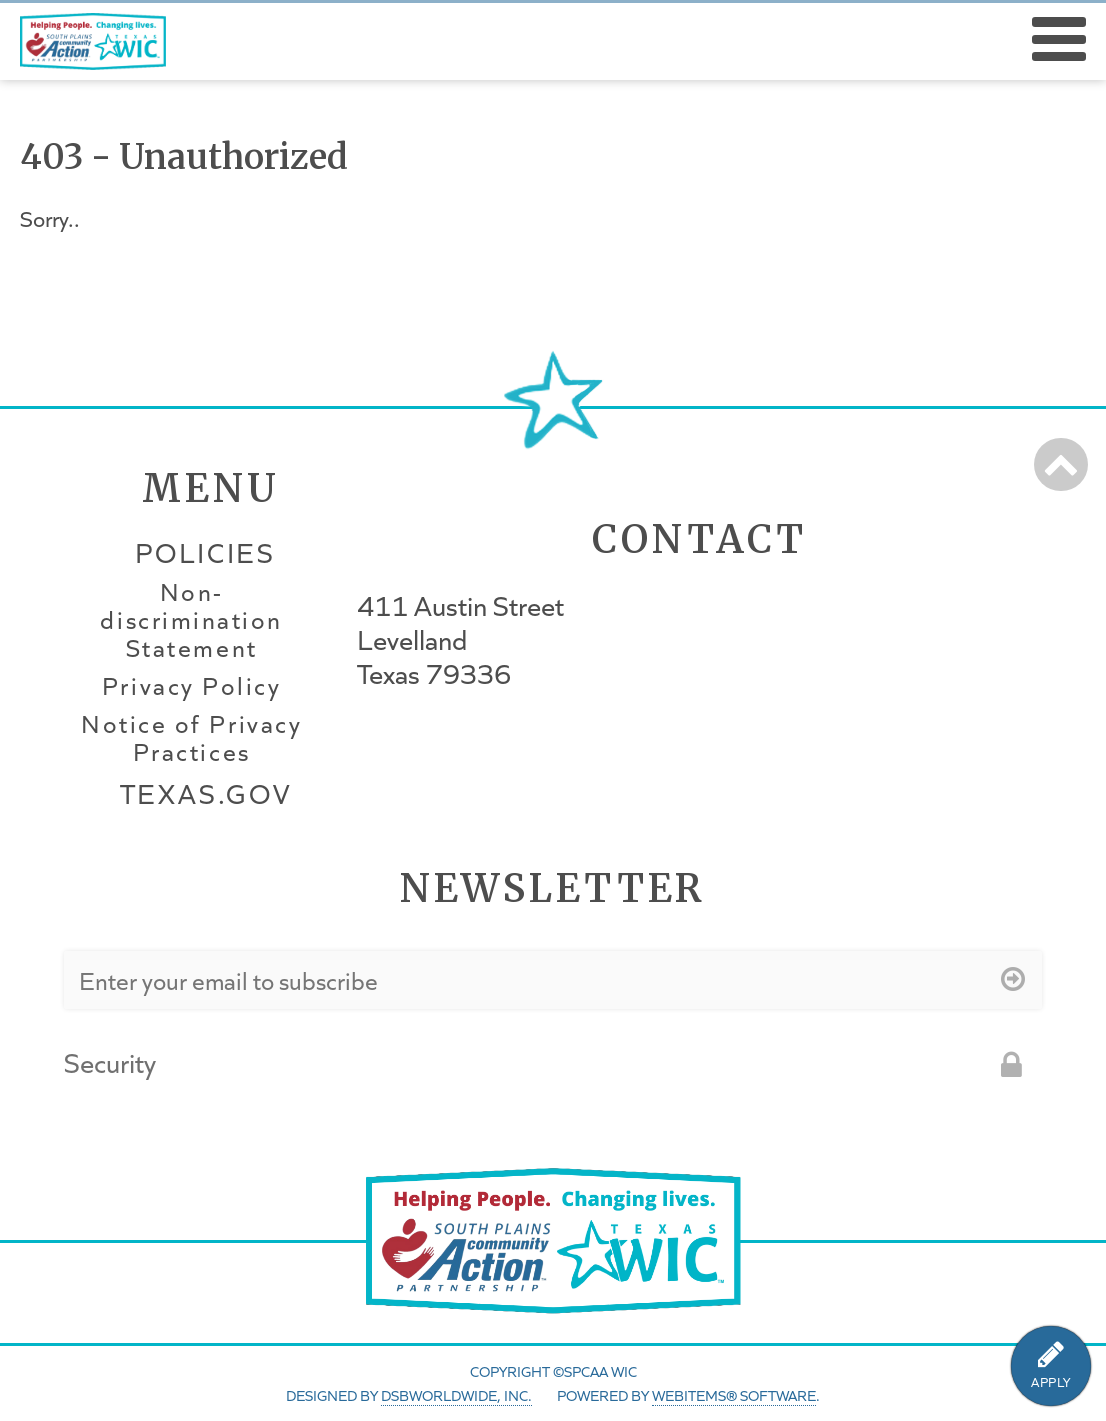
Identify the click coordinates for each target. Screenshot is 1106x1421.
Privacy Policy (191, 686)
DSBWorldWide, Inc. (456, 1395)
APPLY (1051, 1382)
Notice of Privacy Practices (191, 738)
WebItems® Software (734, 1395)
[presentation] (600, 1076)
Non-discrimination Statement (191, 620)
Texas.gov (206, 793)
